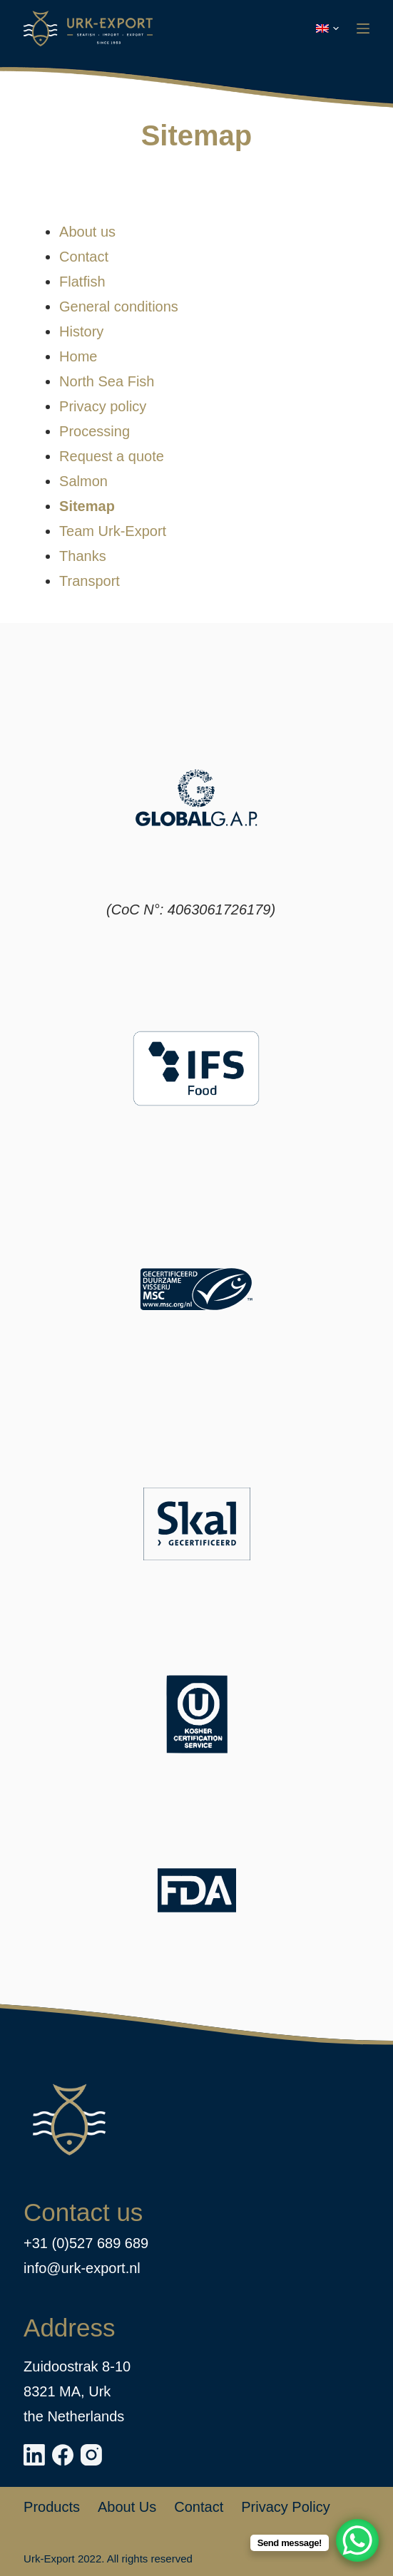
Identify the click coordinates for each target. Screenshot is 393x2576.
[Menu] (363, 28)
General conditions (118, 306)
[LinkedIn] (34, 2455)
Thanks (82, 556)
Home (78, 356)
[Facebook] (62, 2455)
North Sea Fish (106, 381)
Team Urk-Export (112, 531)
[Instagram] (91, 2455)
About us (87, 231)
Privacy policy (102, 406)
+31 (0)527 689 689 (86, 2243)
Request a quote (111, 456)
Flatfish (82, 281)
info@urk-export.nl (82, 2268)
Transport (89, 581)
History (81, 331)
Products (52, 2507)
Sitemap (87, 506)
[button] (327, 28)
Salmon (83, 481)
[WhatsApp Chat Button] (357, 2540)
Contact (83, 256)
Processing (94, 431)
